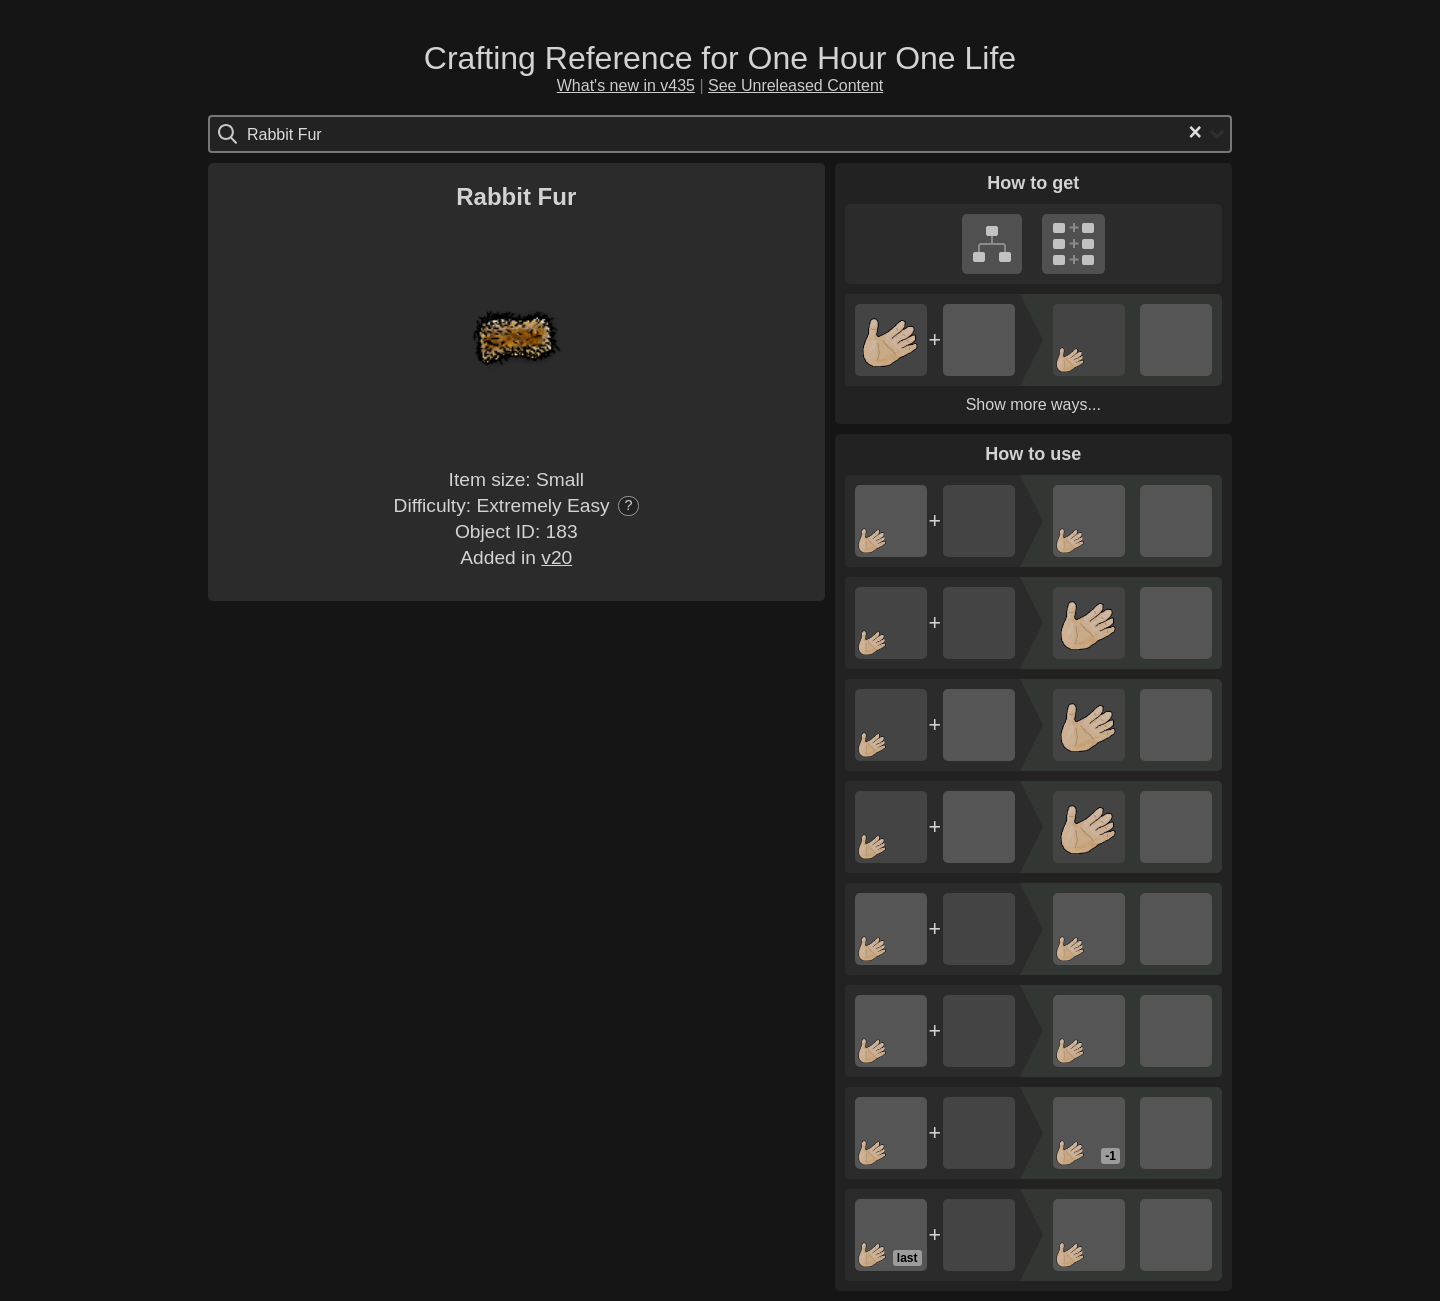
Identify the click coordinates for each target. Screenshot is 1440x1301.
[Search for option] (331, 134)
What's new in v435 (626, 85)
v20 (556, 557)
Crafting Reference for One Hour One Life (720, 58)
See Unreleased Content (795, 85)
